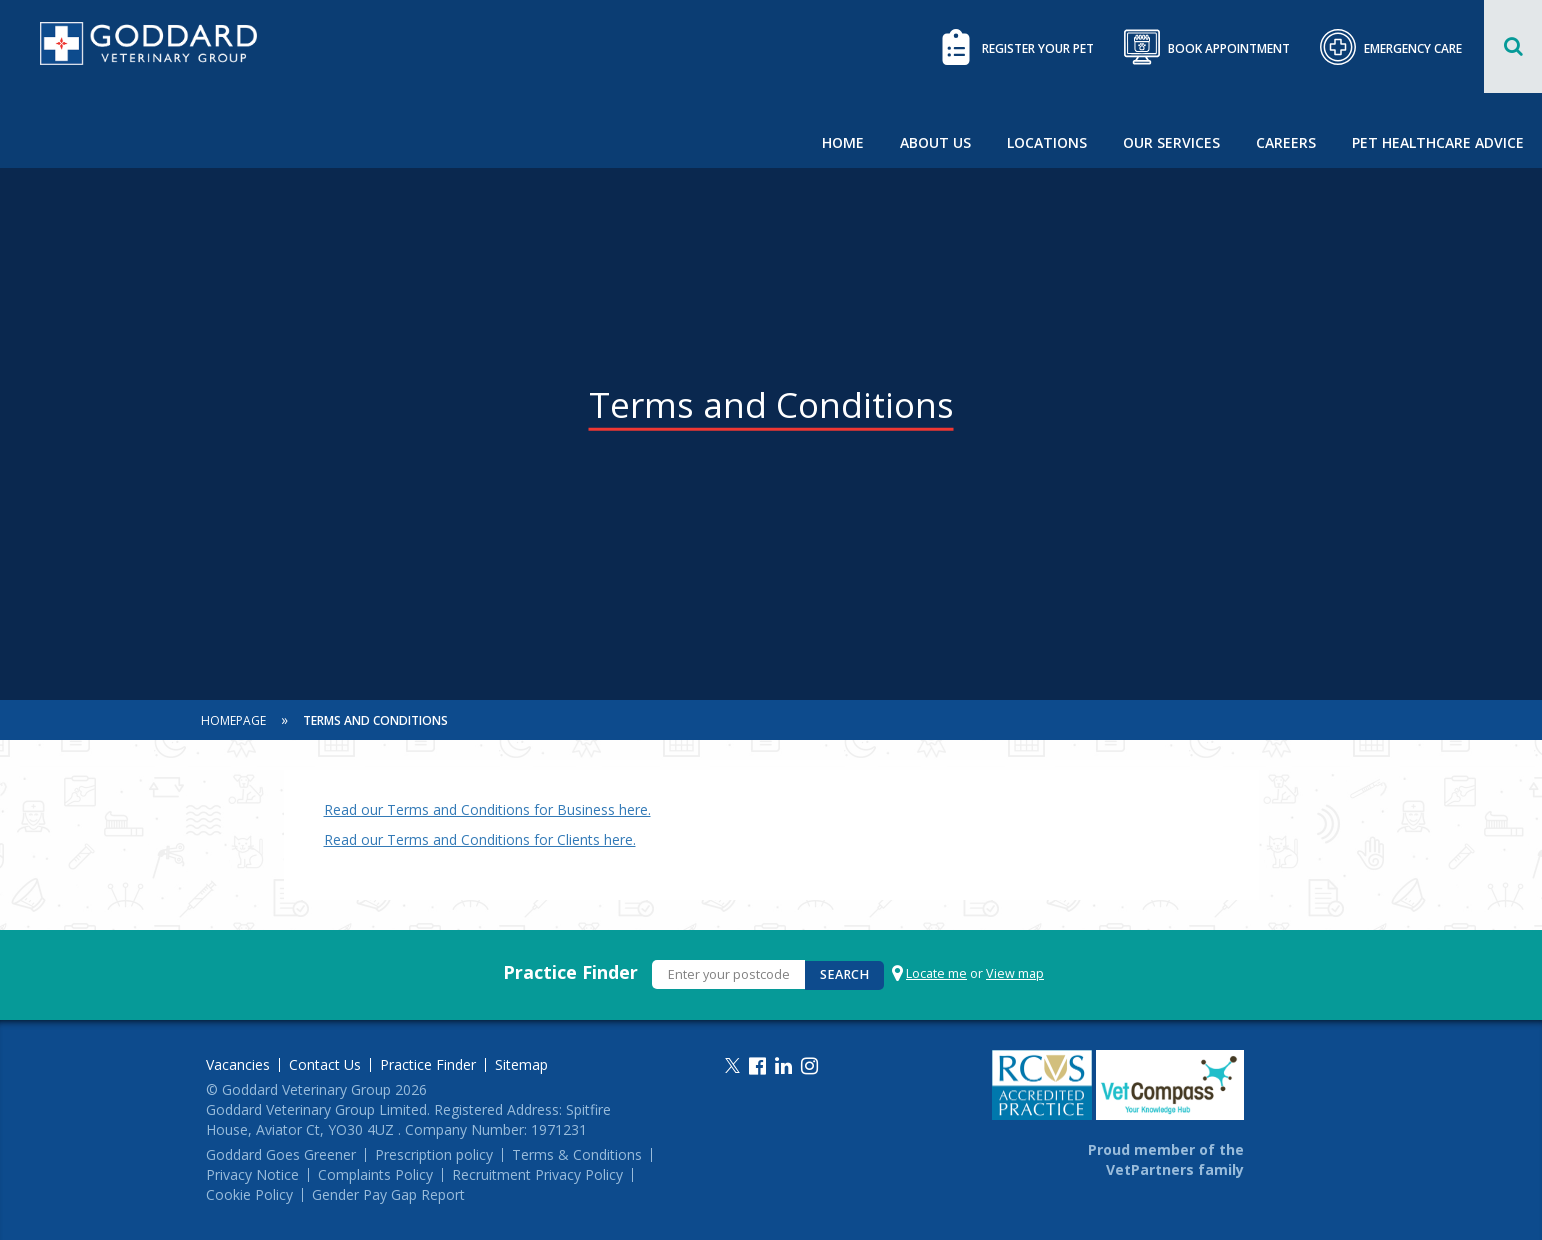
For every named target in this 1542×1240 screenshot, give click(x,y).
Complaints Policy (375, 1175)
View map (1015, 973)
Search (844, 974)
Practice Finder (570, 972)
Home (843, 142)
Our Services (1171, 142)
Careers (1286, 142)
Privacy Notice (252, 1175)
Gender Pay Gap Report (388, 1195)
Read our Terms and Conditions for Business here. (487, 809)
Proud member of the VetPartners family (1166, 1159)
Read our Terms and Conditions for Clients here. (480, 839)
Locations (1047, 142)
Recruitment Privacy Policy (537, 1175)
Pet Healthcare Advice (1438, 142)
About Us (935, 142)
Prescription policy (434, 1155)
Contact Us (325, 1065)
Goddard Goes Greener (281, 1155)
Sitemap (521, 1065)
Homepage (233, 720)
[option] (771, 350)
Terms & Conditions (577, 1155)
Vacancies (238, 1065)
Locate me (936, 973)
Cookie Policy (249, 1195)
